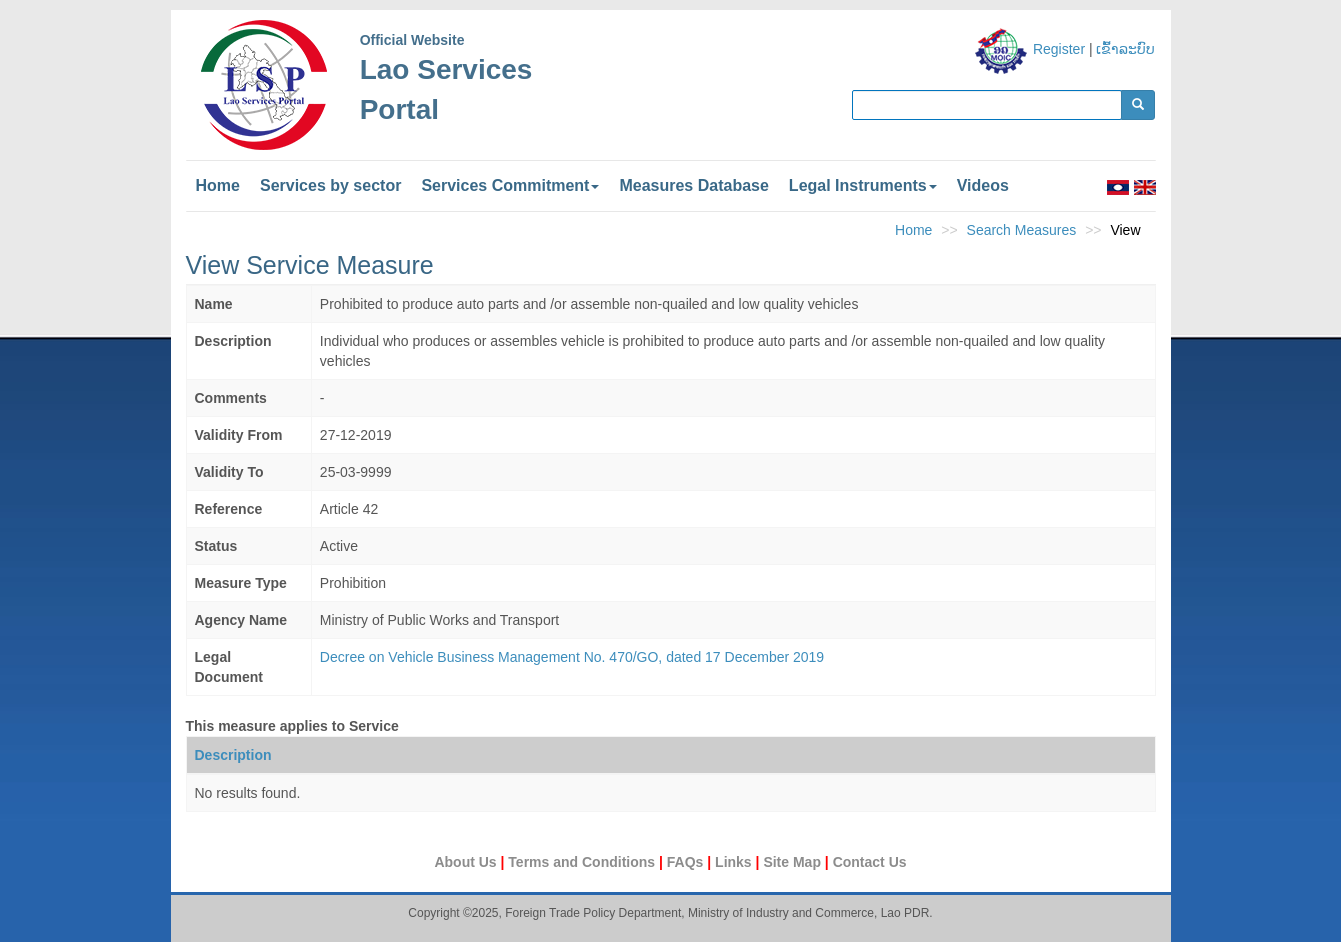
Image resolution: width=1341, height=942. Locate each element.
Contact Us (870, 862)
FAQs (687, 862)
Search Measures (1022, 230)
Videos (983, 185)
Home (218, 185)
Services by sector (330, 185)
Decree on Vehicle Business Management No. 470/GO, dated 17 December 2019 (572, 657)
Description (233, 755)
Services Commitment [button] (510, 185)
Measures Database (693, 185)
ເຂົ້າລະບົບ (1125, 49)
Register (1059, 49)
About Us (467, 862)
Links (735, 862)
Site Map (793, 862)
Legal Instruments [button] (863, 185)
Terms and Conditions (583, 862)
